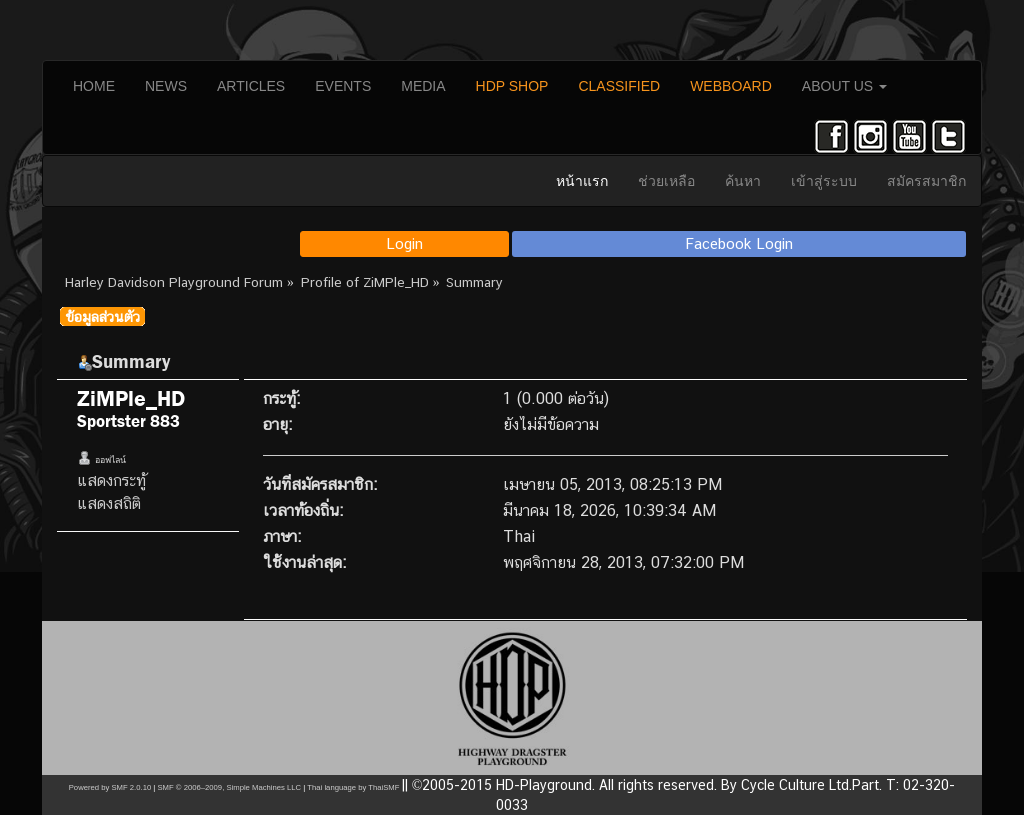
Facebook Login (739, 243)
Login (404, 243)
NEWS (166, 86)
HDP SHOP (512, 86)
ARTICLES (251, 86)
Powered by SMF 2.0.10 (110, 787)
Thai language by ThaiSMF (353, 787)
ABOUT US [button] (844, 86)
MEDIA (423, 86)
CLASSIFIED (619, 86)
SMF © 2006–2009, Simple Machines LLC (229, 787)
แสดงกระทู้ (111, 480)
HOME (94, 86)
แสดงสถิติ (109, 503)
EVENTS (343, 86)
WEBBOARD (731, 86)
